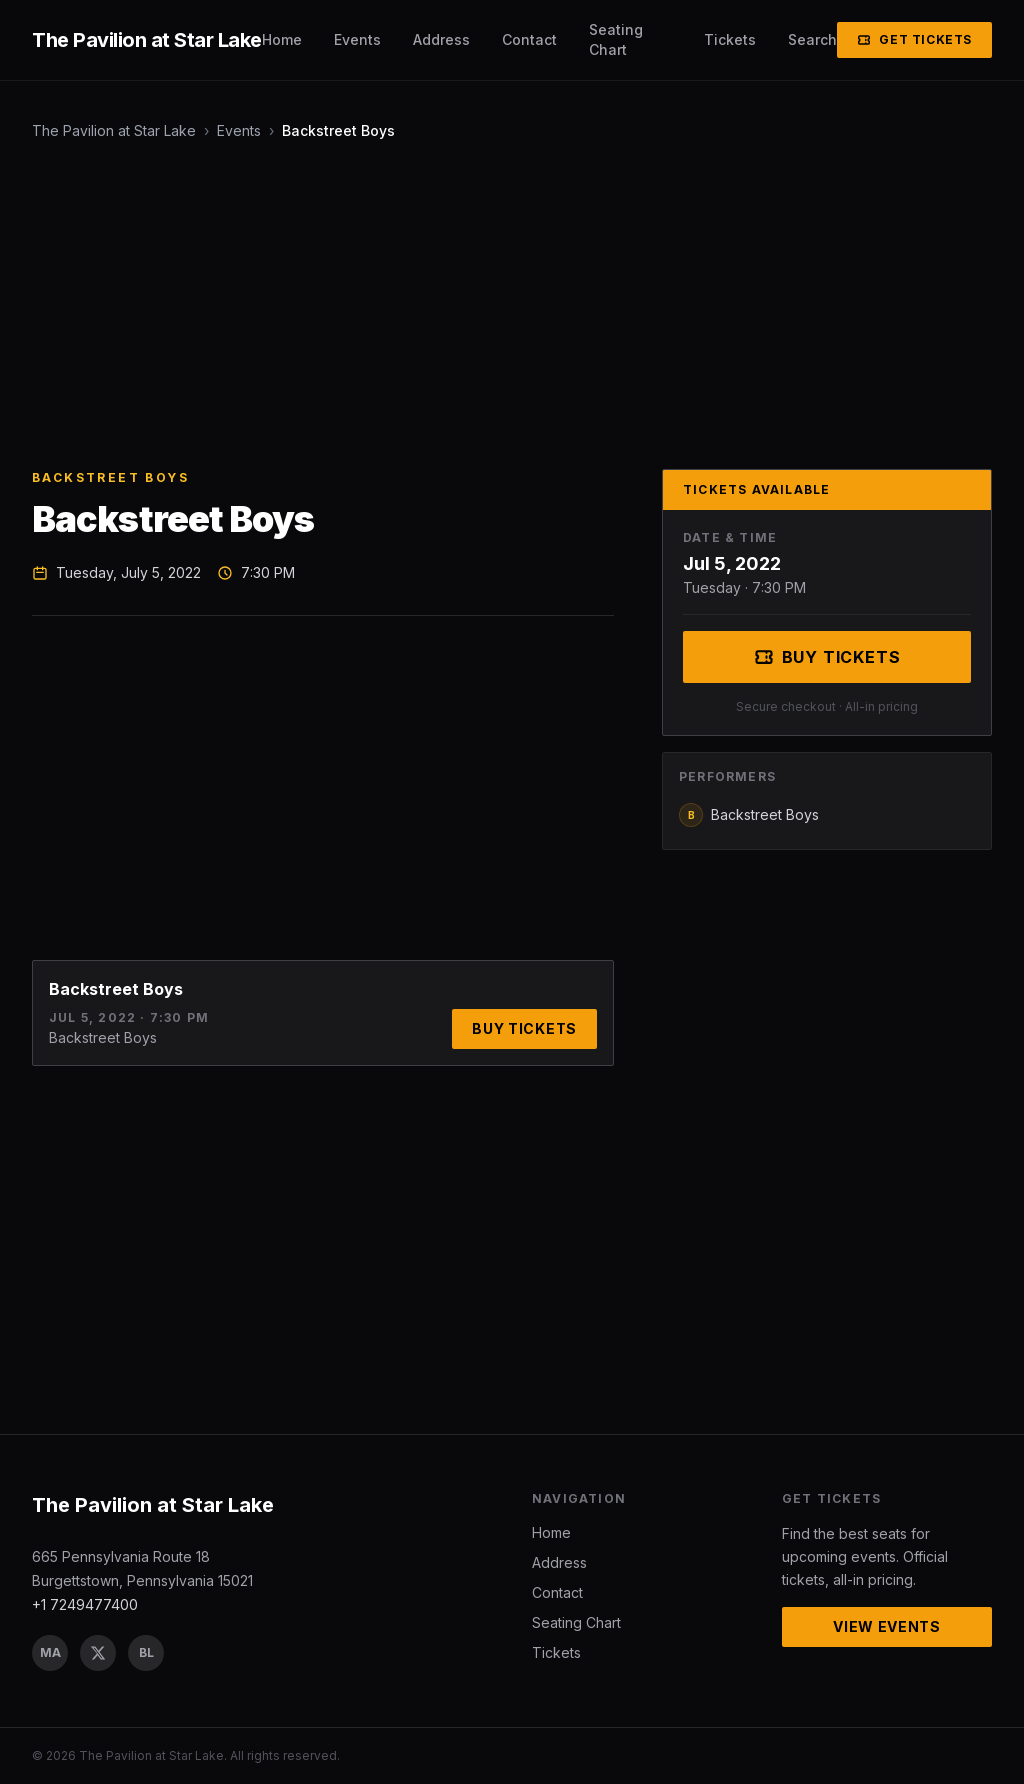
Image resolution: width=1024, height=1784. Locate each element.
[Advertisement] (512, 305)
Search (812, 39)
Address (441, 39)
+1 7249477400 (85, 1604)
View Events (887, 1626)
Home (282, 39)
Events (357, 39)
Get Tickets (914, 39)
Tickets (730, 39)
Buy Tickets (524, 1028)
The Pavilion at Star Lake (114, 130)
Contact (529, 39)
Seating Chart (616, 39)
